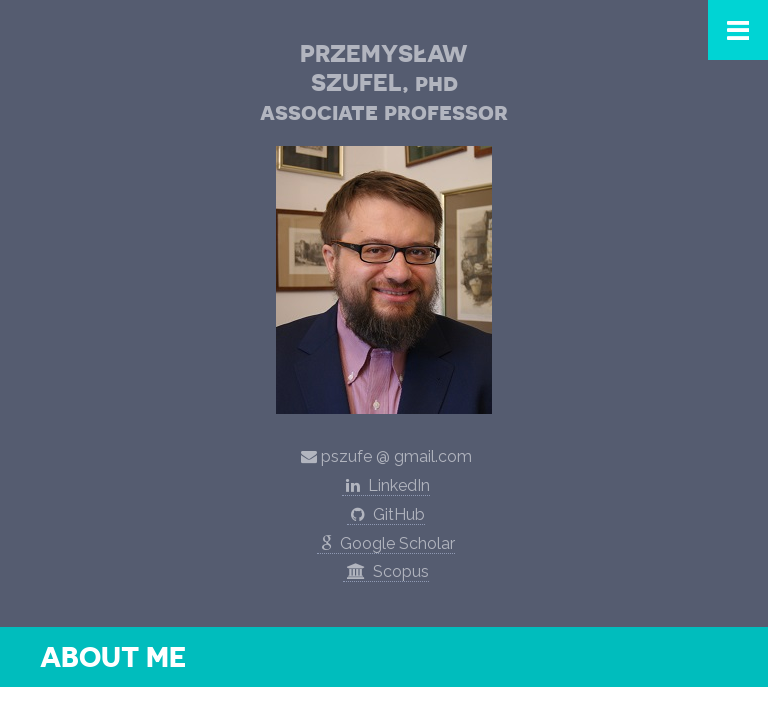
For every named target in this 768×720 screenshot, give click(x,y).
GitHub (386, 514)
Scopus (386, 571)
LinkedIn (386, 485)
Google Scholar (386, 543)
